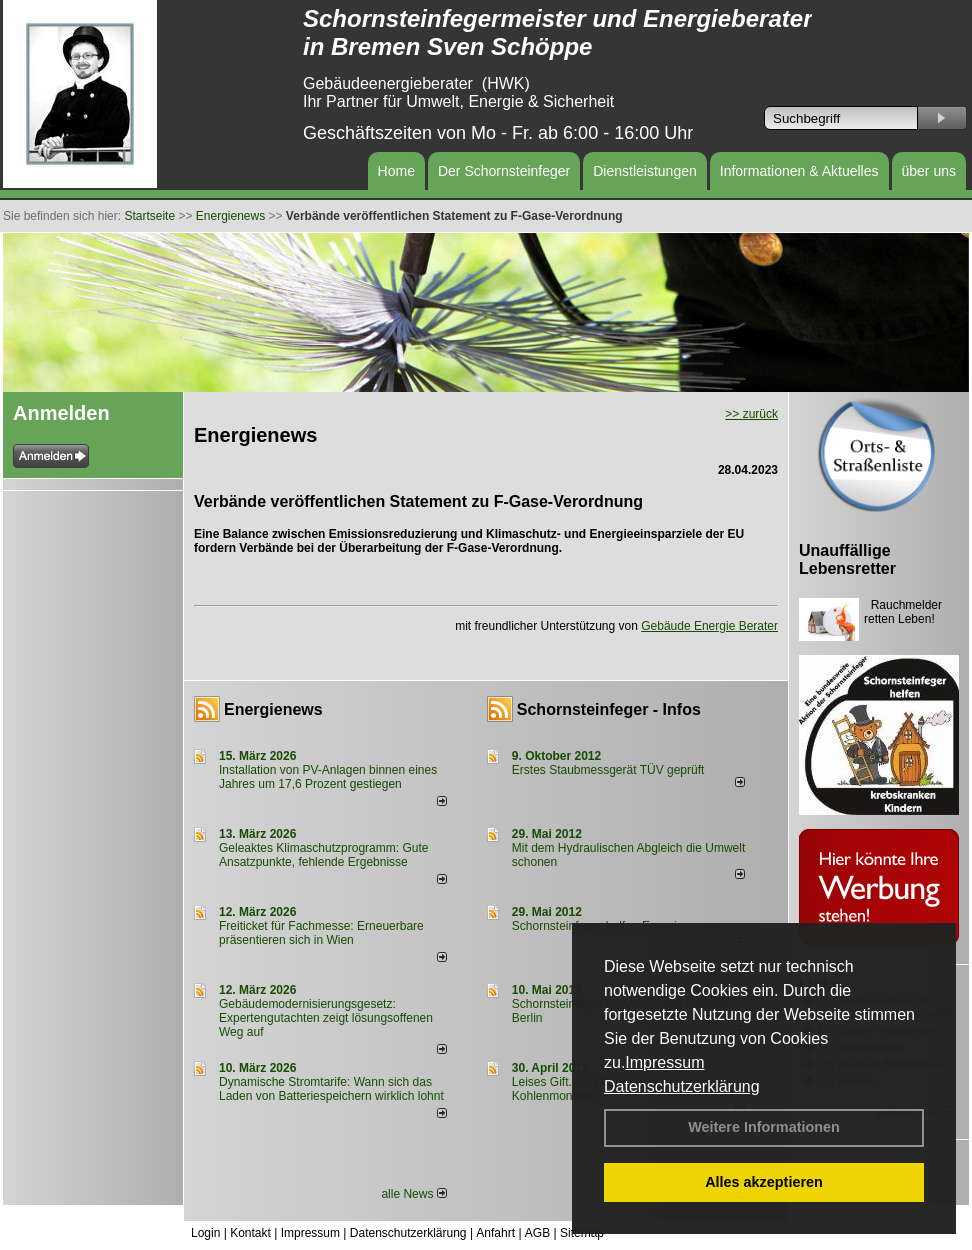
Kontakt (250, 1233)
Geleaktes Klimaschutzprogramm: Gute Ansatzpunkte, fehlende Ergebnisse (323, 855)
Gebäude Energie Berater (709, 626)
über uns (929, 171)
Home (396, 171)
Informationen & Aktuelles (799, 171)
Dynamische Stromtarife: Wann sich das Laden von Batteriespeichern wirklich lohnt (331, 1089)
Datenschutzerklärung (682, 1086)
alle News (413, 1194)
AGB (537, 1233)
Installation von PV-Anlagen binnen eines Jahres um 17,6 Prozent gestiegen (328, 777)
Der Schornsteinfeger (504, 171)
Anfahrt (495, 1233)
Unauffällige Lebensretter (847, 559)
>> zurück (751, 414)
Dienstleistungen (645, 171)
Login (205, 1233)
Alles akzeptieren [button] (764, 1182)
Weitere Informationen (764, 1127)
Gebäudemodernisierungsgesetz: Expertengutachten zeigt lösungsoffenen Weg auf (326, 1018)
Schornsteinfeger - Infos (609, 709)
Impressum (664, 1062)
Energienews (273, 709)
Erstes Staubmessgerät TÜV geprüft (608, 770)
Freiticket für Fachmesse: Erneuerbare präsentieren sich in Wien (321, 933)
